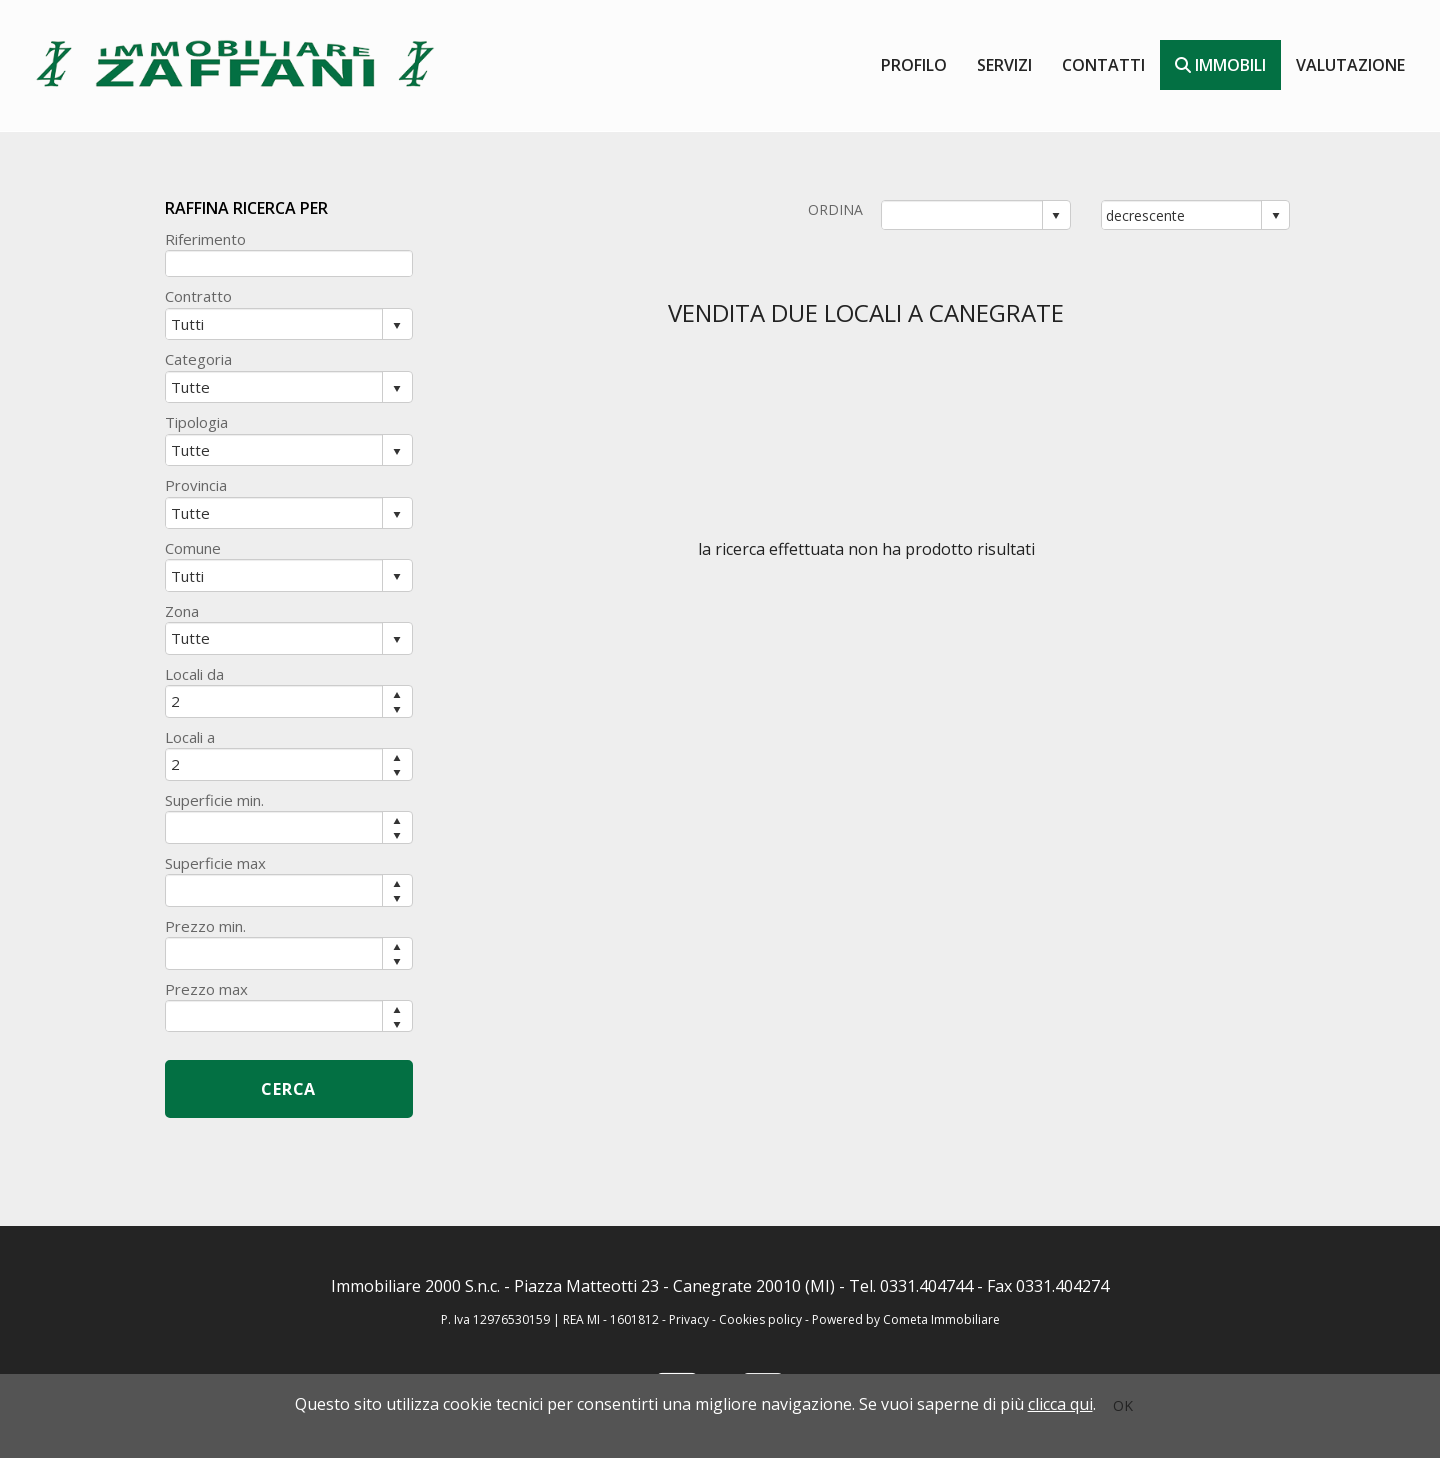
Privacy (689, 1319)
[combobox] (962, 215)
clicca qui (1060, 1404)
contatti (1103, 65)
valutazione (1350, 65)
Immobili (1220, 65)
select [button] (1056, 216)
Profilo (914, 65)
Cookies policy (762, 1319)
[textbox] (289, 263)
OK (1123, 1405)
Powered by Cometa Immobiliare (906, 1319)
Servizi (1004, 65)
